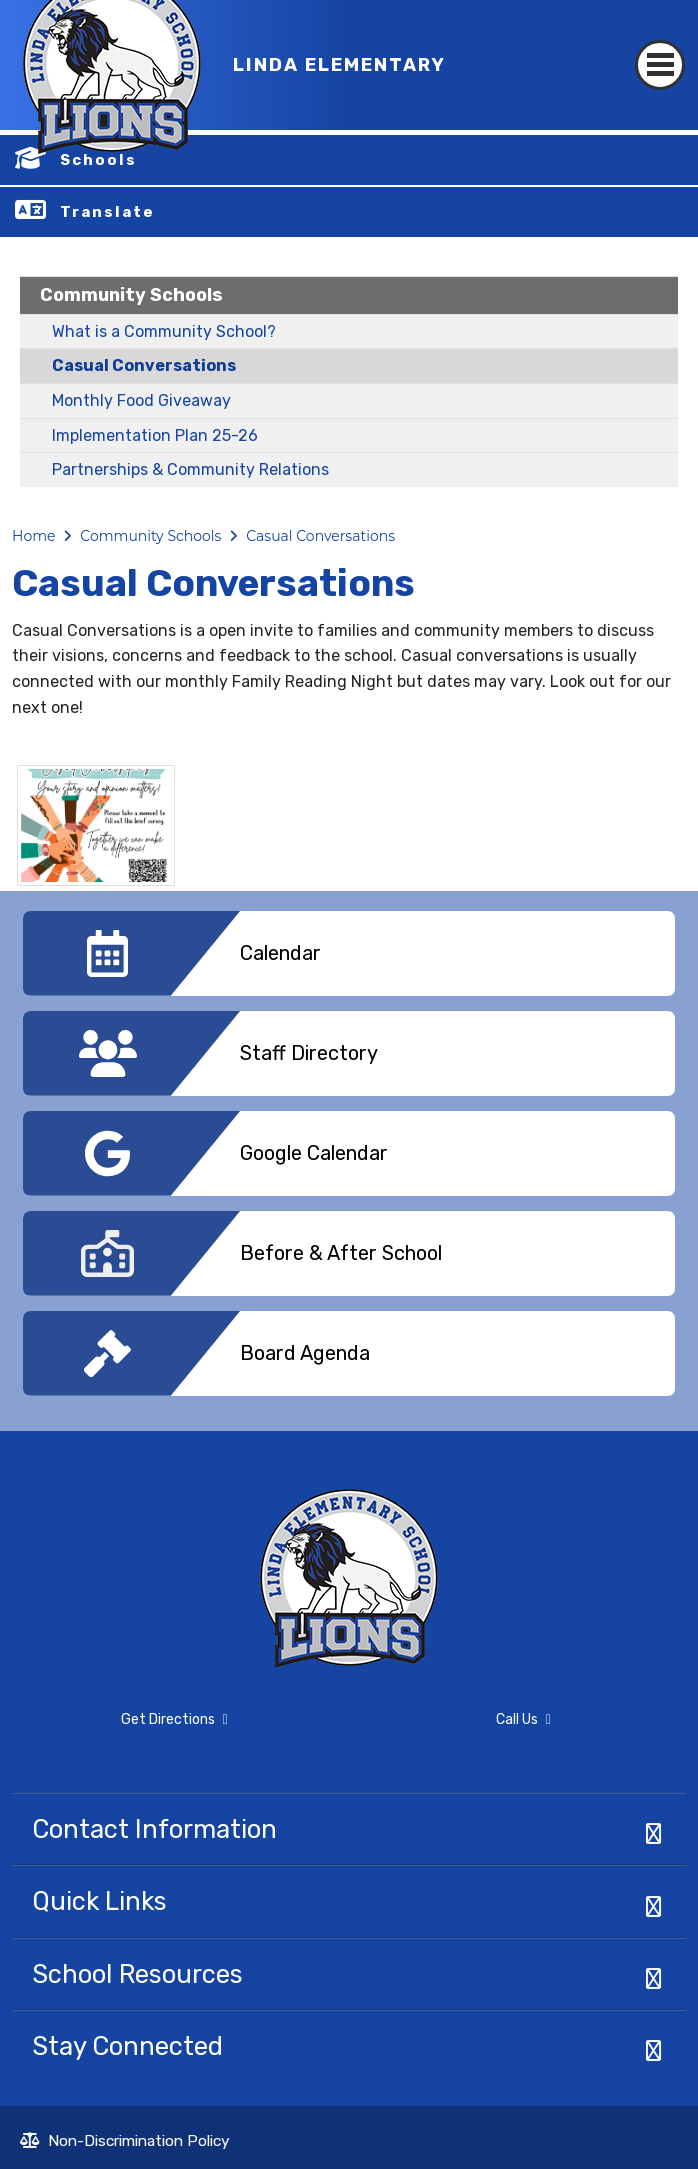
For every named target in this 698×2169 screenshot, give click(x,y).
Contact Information (154, 1829)
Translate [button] (107, 212)
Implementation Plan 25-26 (155, 435)
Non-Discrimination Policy (125, 2143)
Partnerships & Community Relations (190, 469)
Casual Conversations (144, 365)
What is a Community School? (164, 331)
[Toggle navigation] (660, 47)
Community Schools (131, 295)
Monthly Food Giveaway (141, 400)
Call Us (456, 1723)
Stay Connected (127, 2046)
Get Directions (120, 1728)
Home (33, 536)
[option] (349, 961)
